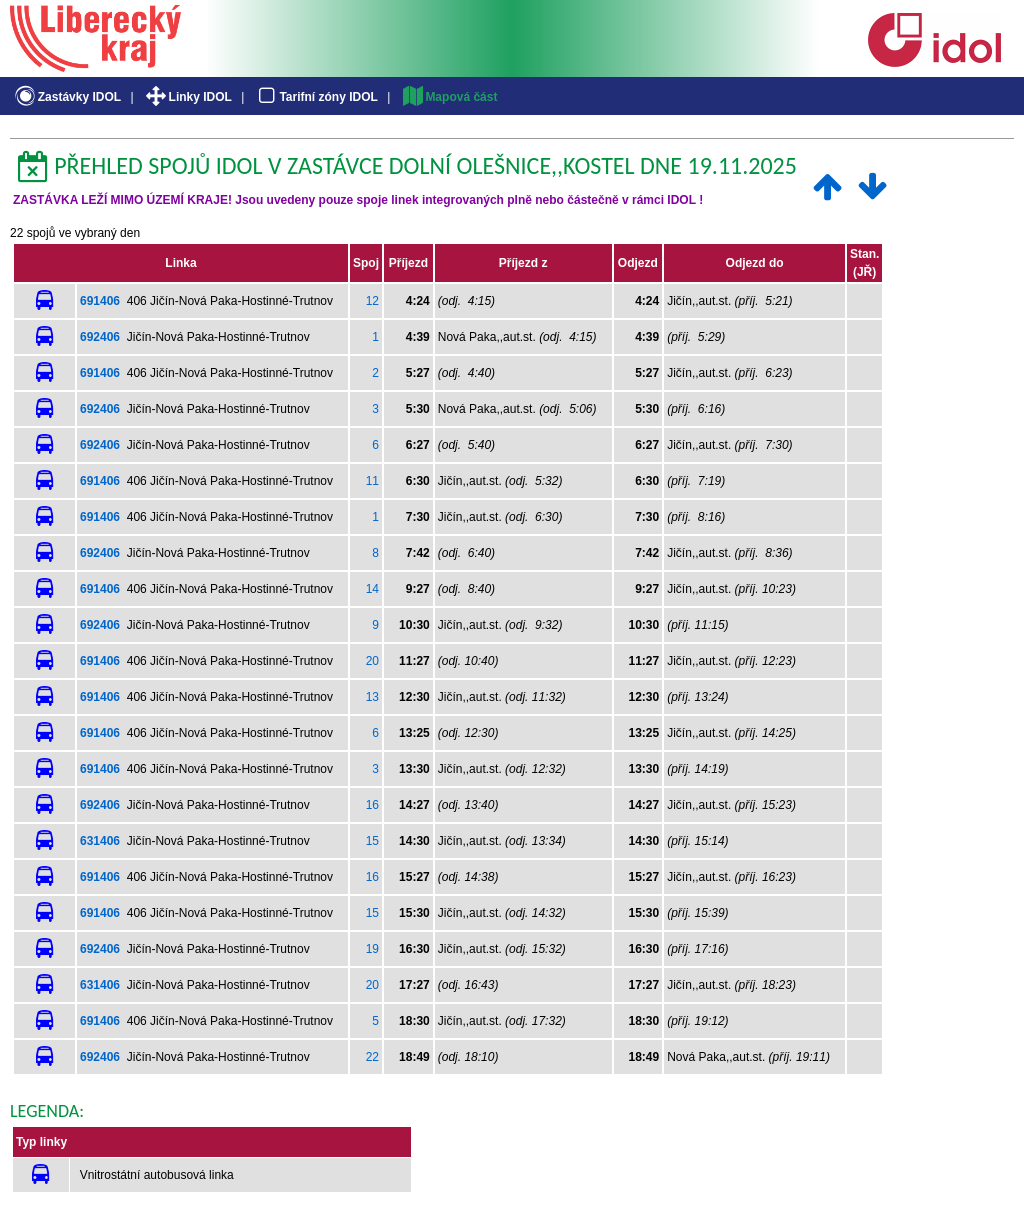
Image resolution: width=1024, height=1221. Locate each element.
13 (372, 697)
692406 (100, 337)
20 (372, 661)
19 (372, 949)
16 (372, 805)
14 (372, 589)
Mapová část (449, 97)
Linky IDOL (187, 97)
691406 (100, 301)
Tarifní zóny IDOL (316, 97)
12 (372, 301)
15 (372, 841)
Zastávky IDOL (66, 97)
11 (372, 481)
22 (372, 1057)
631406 (100, 841)
